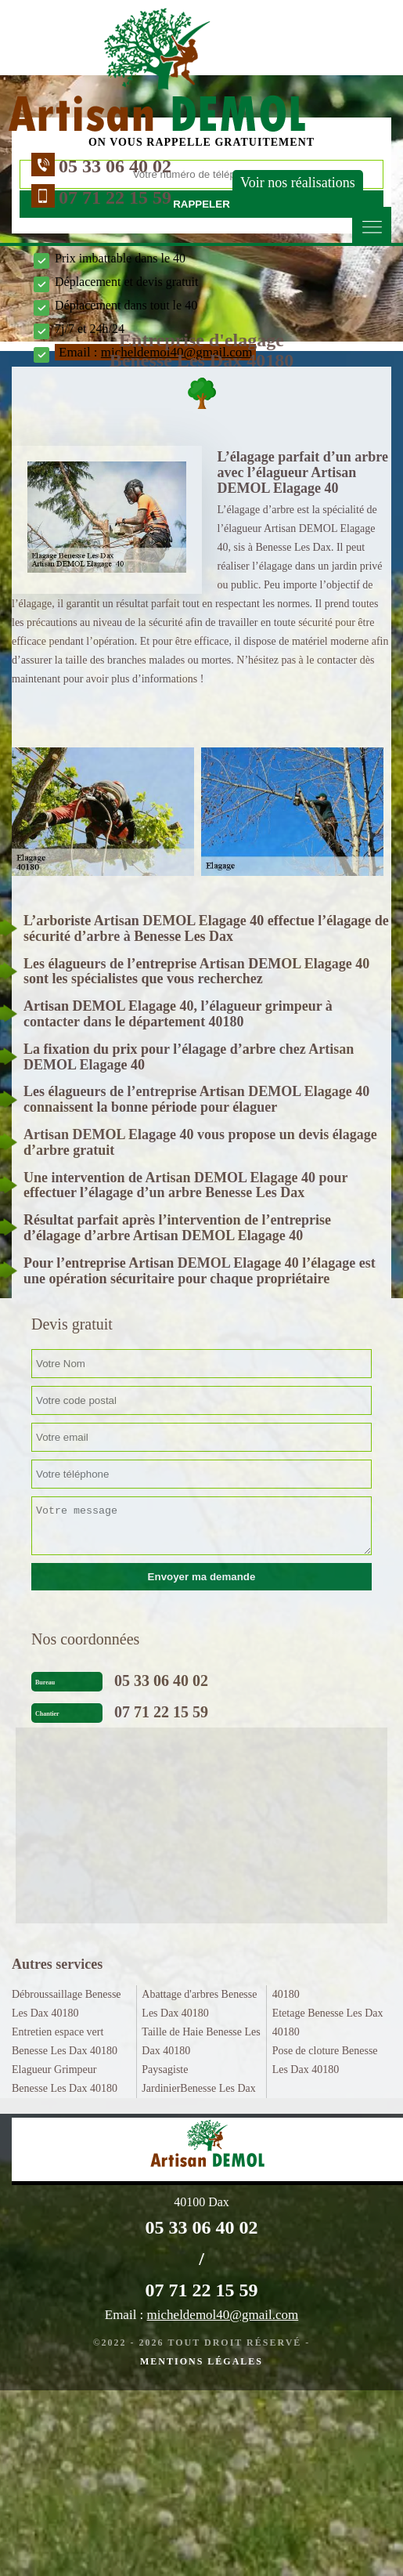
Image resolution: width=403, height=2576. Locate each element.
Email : (201, 2314)
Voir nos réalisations (297, 182)
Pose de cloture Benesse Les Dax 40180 (325, 2060)
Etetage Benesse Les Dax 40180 (327, 2022)
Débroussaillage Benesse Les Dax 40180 (66, 2003)
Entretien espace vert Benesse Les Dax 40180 (64, 2041)
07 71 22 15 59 (115, 197)
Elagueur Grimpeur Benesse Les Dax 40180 (64, 2079)
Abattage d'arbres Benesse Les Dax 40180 (199, 2003)
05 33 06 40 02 (115, 166)
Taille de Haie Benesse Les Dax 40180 (201, 2041)
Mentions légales (201, 2361)
